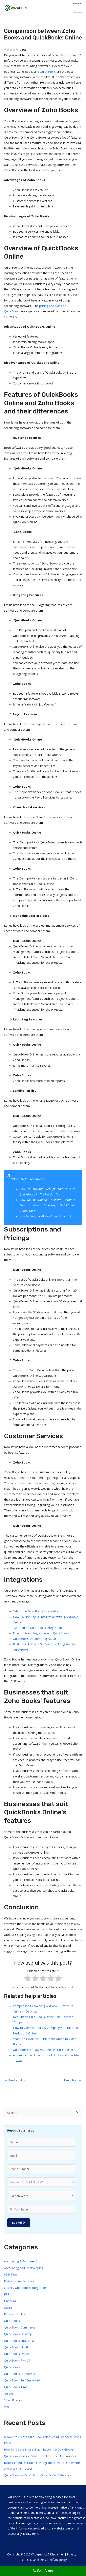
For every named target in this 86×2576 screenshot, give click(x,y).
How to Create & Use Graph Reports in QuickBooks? (39, 2449)
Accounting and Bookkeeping (23, 2268)
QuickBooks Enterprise (19, 2341)
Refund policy (58, 2559)
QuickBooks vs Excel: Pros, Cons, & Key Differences (38, 2475)
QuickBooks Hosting (17, 2347)
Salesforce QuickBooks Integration (36, 1611)
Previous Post (15, 2080)
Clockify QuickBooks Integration (25, 2288)
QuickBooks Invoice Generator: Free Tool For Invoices (40, 2456)
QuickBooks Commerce (19, 2327)
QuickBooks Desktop (18, 2334)
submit (18, 2223)
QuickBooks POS (15, 2367)
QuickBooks (48, 71)
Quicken (9, 2393)
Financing (10, 2301)
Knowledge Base (15, 2314)
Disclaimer (57, 2554)
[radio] (27, 1979)
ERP (6, 2294)
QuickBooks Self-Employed (22, 2380)
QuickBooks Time (15, 2387)
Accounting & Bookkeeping (22, 2261)
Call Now (43, 2570)
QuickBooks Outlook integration (34, 1639)
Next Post (73, 2080)
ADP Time (11, 2274)
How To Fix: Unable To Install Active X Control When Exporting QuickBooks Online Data (47, 1205)
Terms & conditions (33, 2559)
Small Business (14, 2400)
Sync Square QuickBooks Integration (37, 1628)
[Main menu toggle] (77, 8)
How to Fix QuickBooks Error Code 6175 (46, 1216)
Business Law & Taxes (19, 2281)
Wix (6, 2407)
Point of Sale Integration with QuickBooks (41, 1633)
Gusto (8, 2308)
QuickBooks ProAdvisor (20, 2374)
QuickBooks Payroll (17, 2360)
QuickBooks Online (16, 2354)
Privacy (71, 2554)
